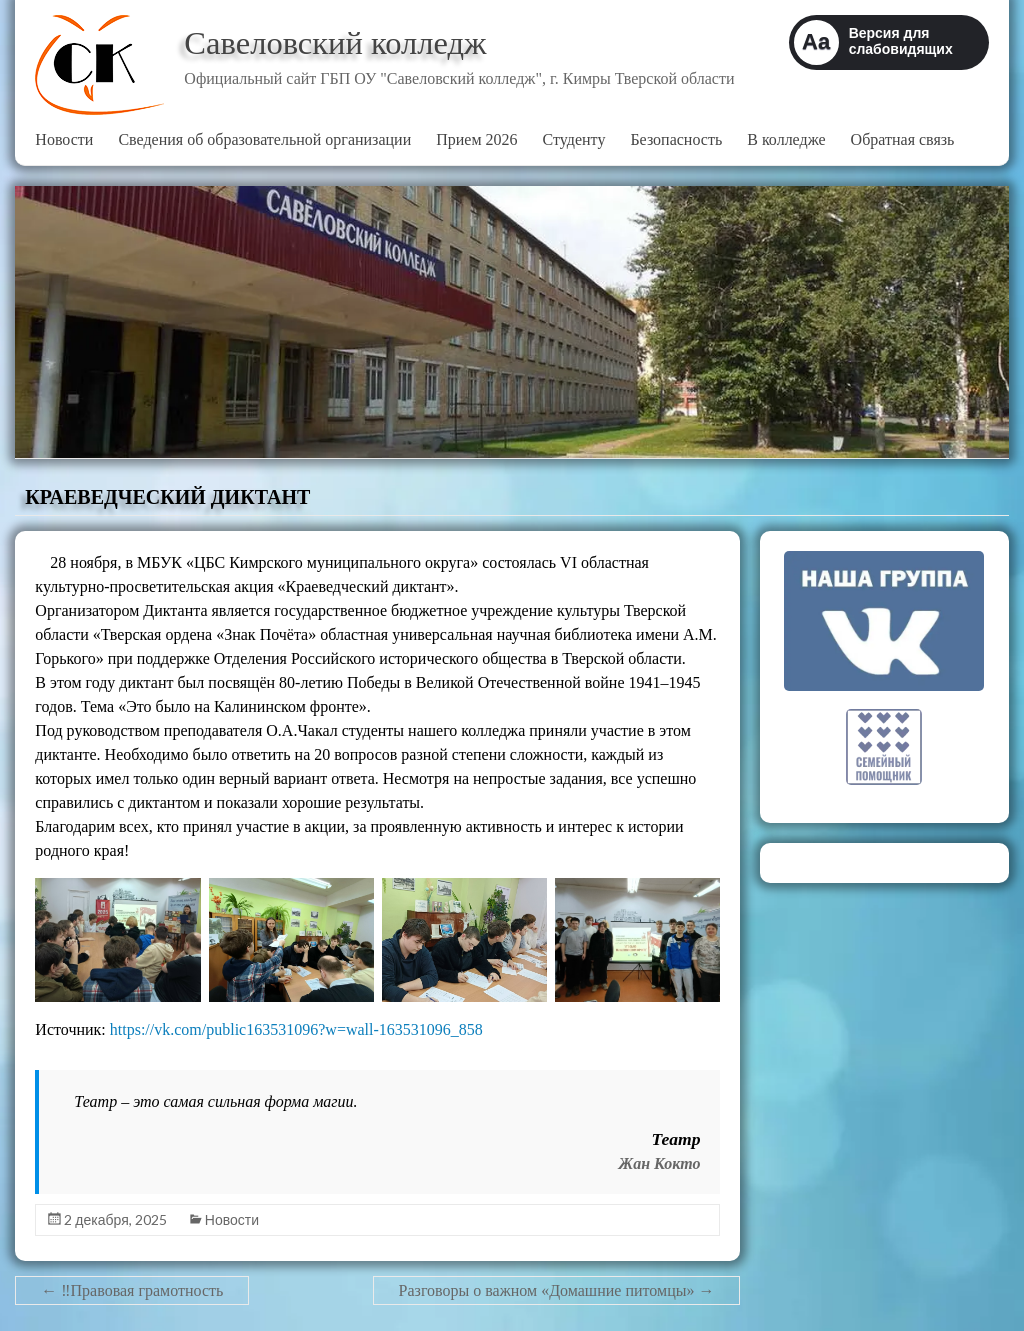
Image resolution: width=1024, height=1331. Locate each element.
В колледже (786, 139)
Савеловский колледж (351, 43)
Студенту (574, 139)
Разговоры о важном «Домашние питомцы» (557, 1290)
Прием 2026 (476, 139)
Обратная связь (903, 139)
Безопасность (676, 139)
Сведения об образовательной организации (264, 139)
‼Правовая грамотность (132, 1290)
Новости (64, 139)
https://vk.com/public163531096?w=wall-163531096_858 (296, 1029)
